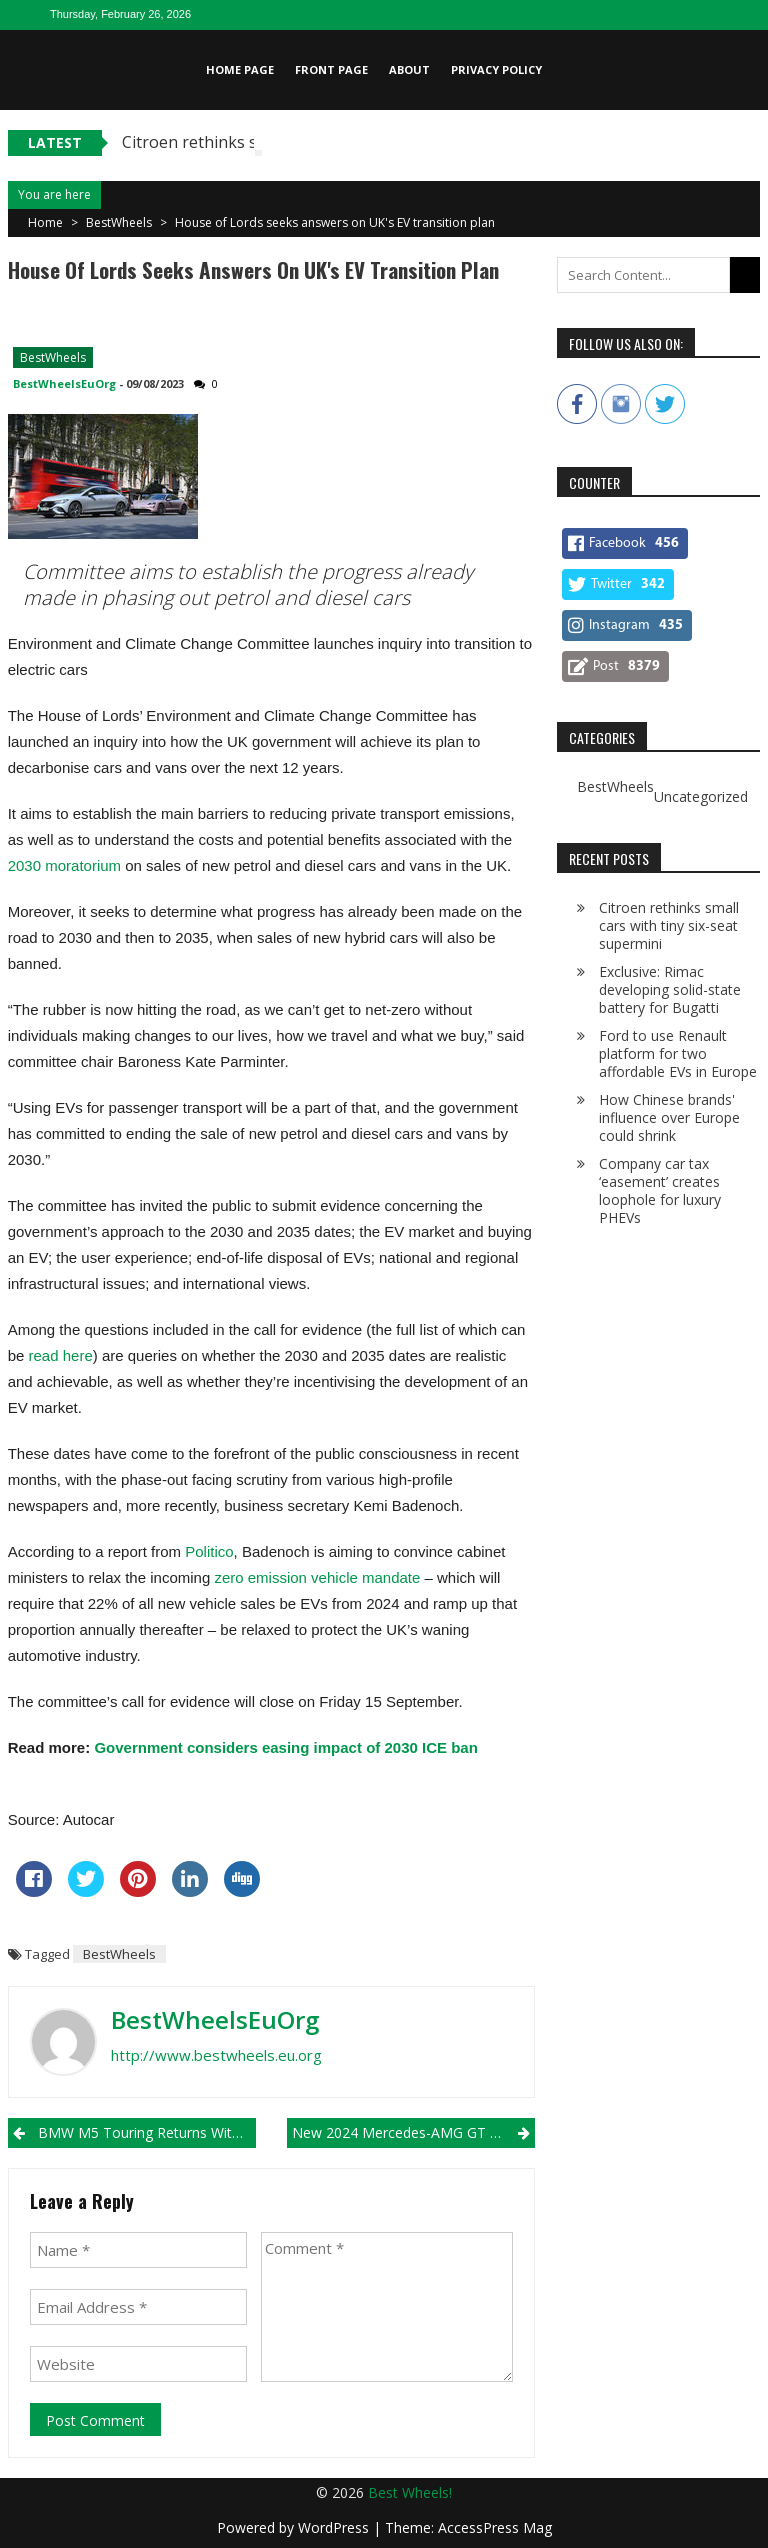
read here (61, 1355)
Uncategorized (701, 797)
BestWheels (119, 222)
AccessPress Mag (495, 2527)
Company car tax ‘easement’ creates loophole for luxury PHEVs (660, 1190)
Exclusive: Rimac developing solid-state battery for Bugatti (670, 989)
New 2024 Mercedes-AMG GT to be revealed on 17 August (413, 2132)
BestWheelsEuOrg (64, 383)
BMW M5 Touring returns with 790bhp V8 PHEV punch (147, 2132)
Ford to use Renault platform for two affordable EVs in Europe (678, 1053)
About (409, 69)
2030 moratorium (64, 865)
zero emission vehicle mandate (317, 1577)
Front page (331, 69)
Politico (209, 1551)
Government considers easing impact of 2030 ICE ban (285, 1747)
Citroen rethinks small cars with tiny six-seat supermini (669, 925)
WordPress (335, 2527)
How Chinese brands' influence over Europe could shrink (669, 1117)
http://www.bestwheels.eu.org (216, 2055)
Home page (240, 69)
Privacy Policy (496, 69)
